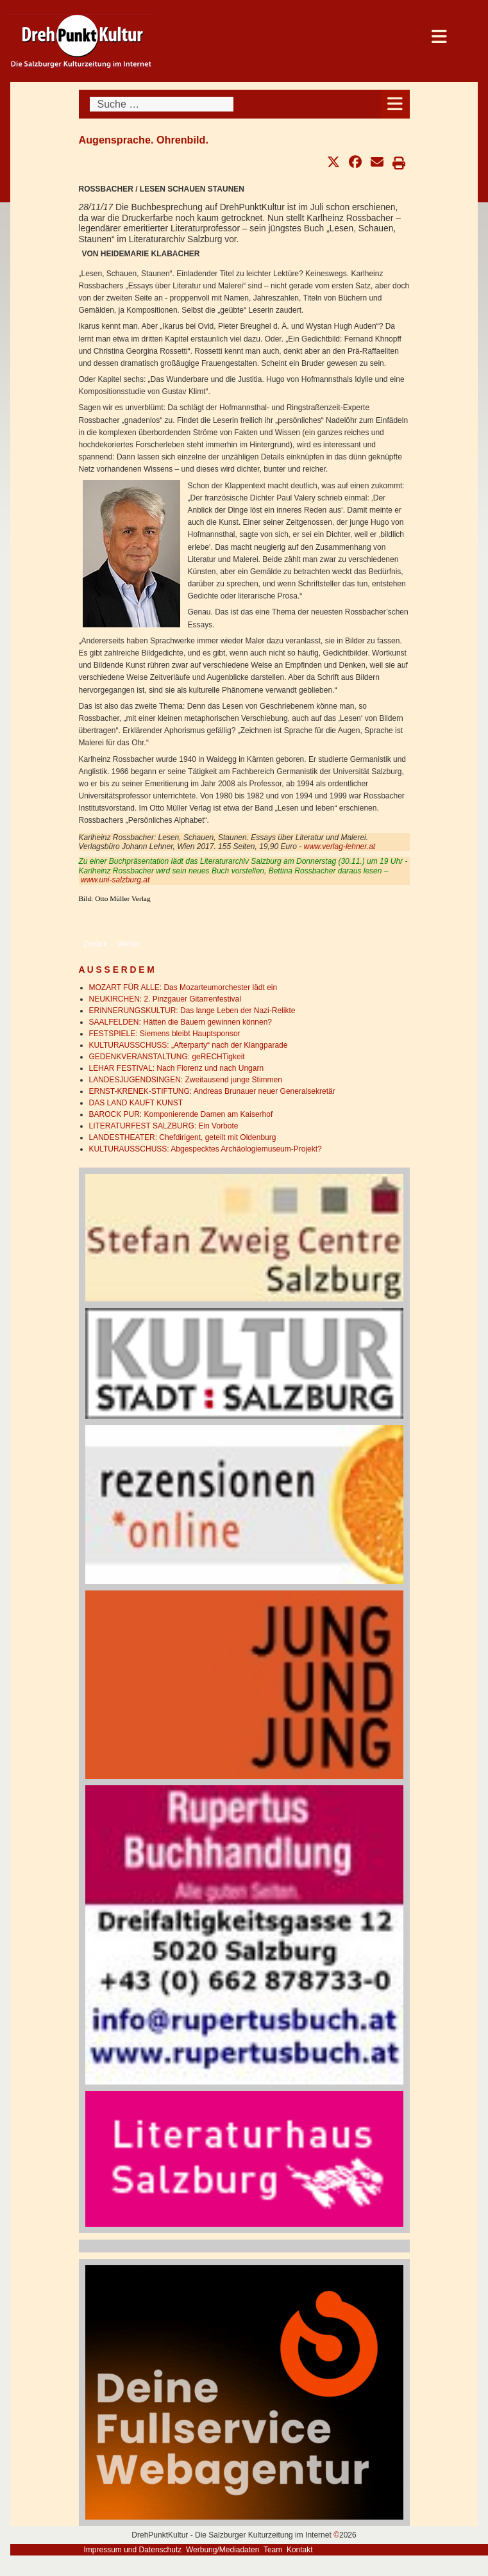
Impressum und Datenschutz (133, 2549)
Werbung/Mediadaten (223, 2549)
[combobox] (161, 104)
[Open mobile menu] (395, 104)
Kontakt (300, 2549)
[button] (333, 162)
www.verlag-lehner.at (340, 846)
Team (273, 2549)
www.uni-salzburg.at (115, 879)
